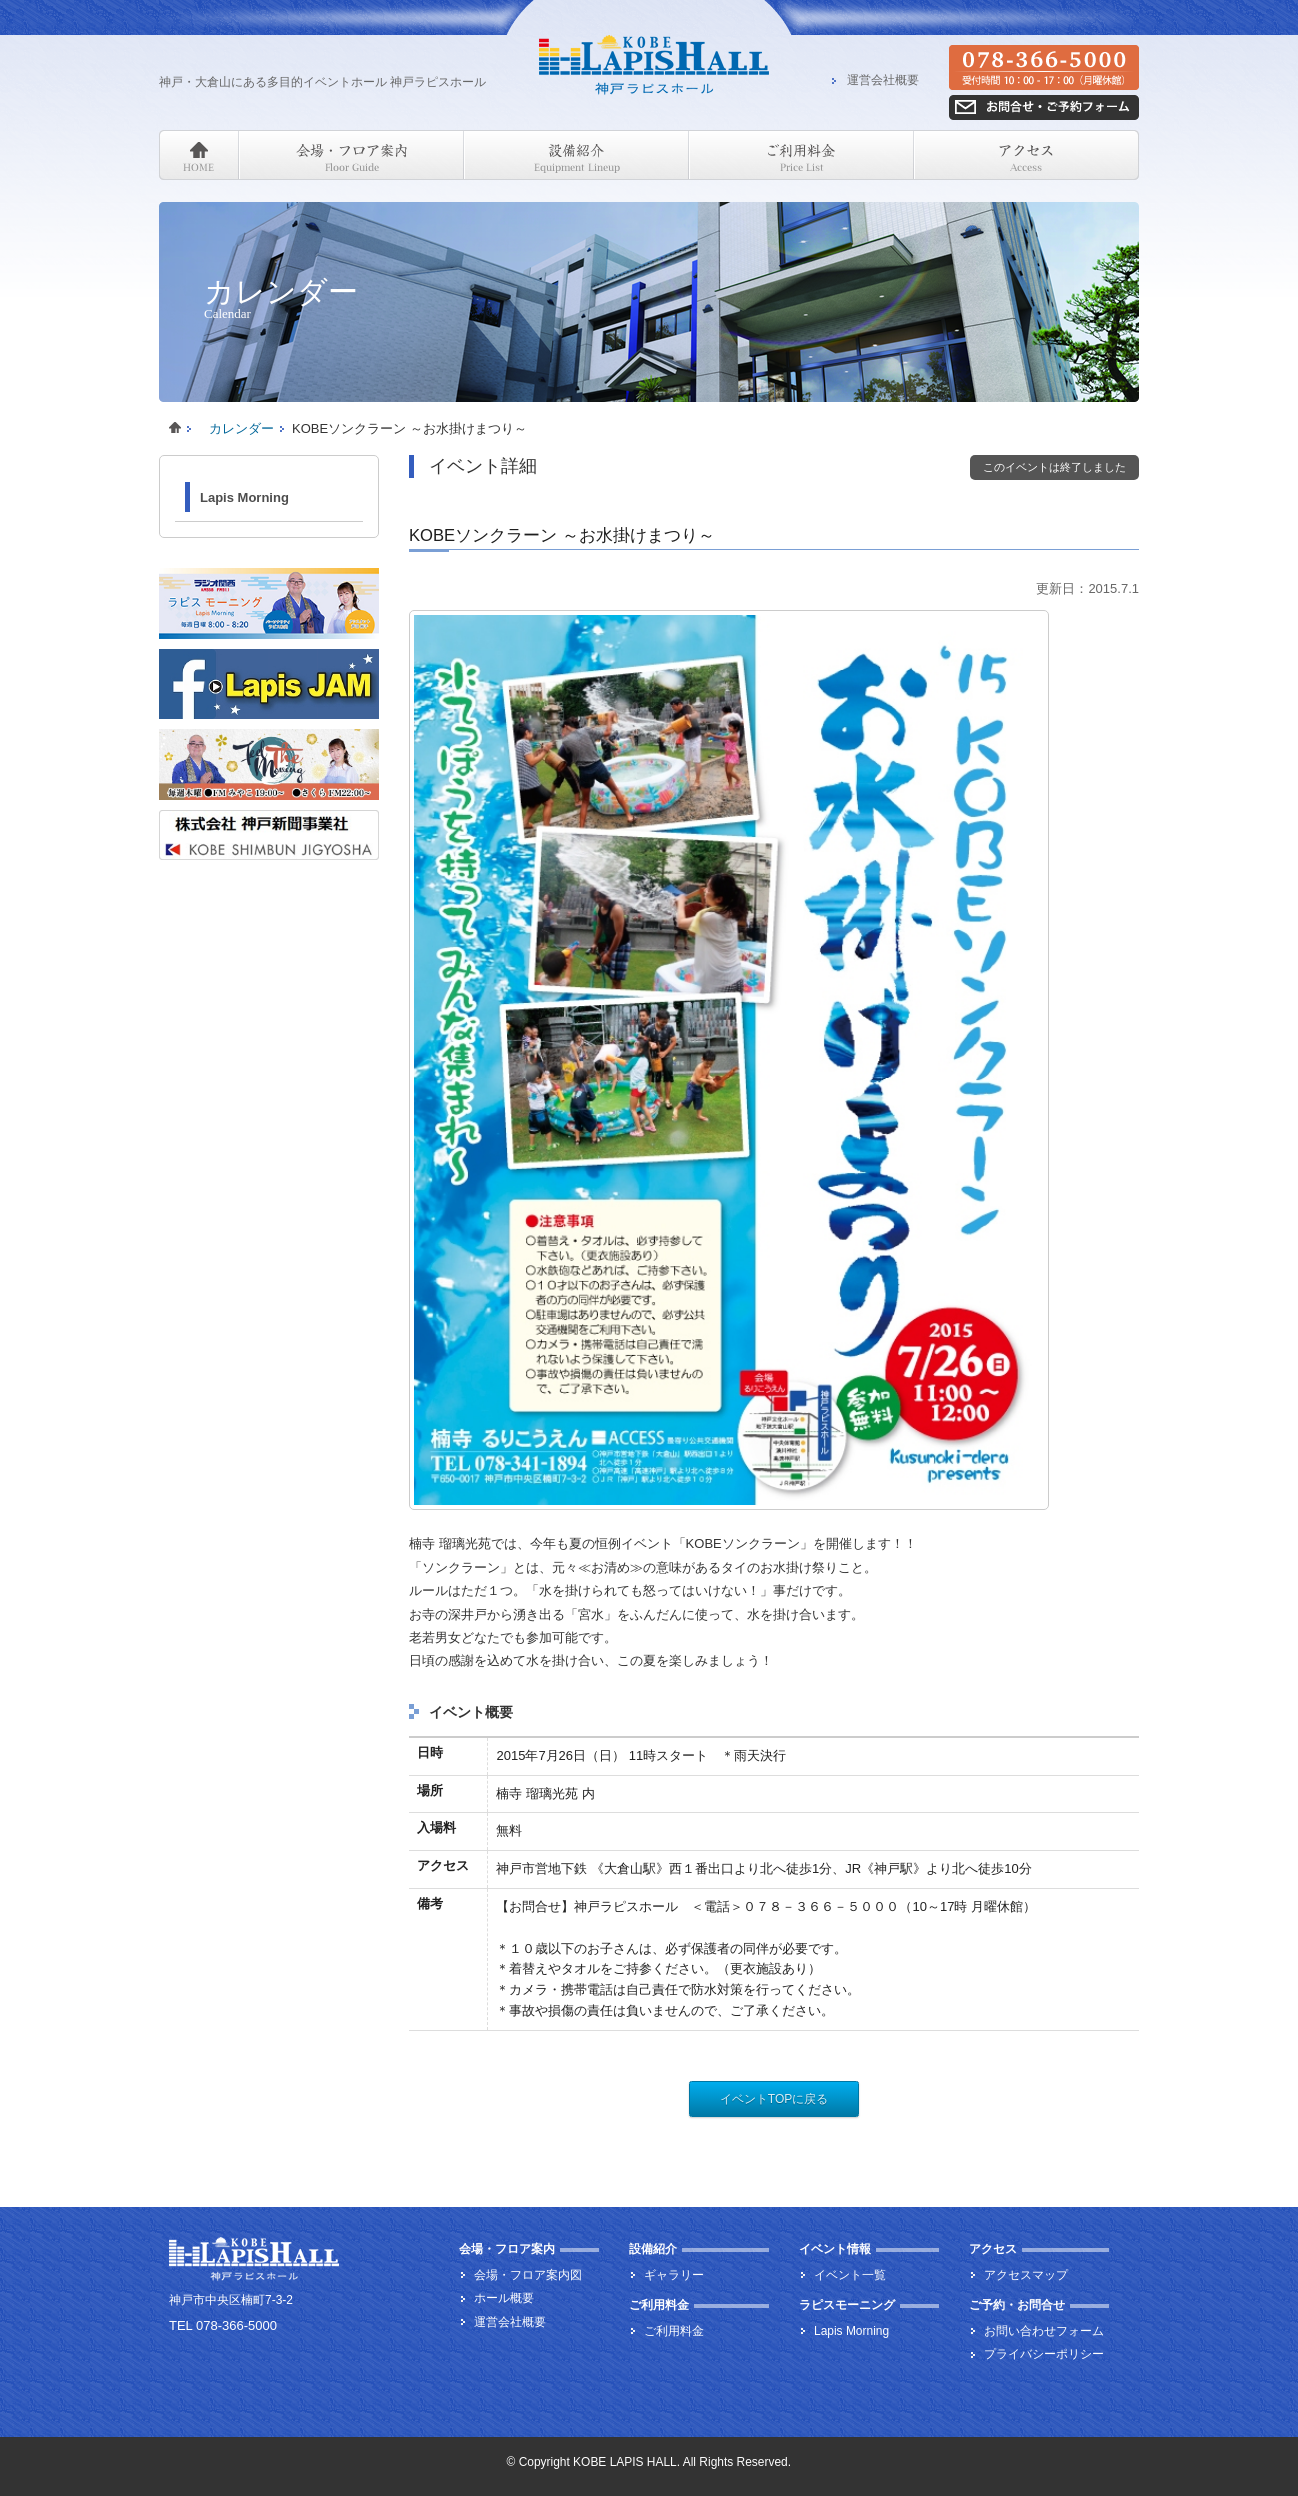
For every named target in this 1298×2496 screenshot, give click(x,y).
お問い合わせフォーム (1044, 2331)
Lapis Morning (244, 497)
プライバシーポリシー (1044, 2354)
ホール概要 (504, 2298)
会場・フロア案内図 (528, 2275)
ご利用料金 (674, 2331)
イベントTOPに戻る (774, 2099)
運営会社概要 (883, 81)
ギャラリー (674, 2275)
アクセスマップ (1026, 2275)
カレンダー (241, 428)
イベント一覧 (850, 2275)
